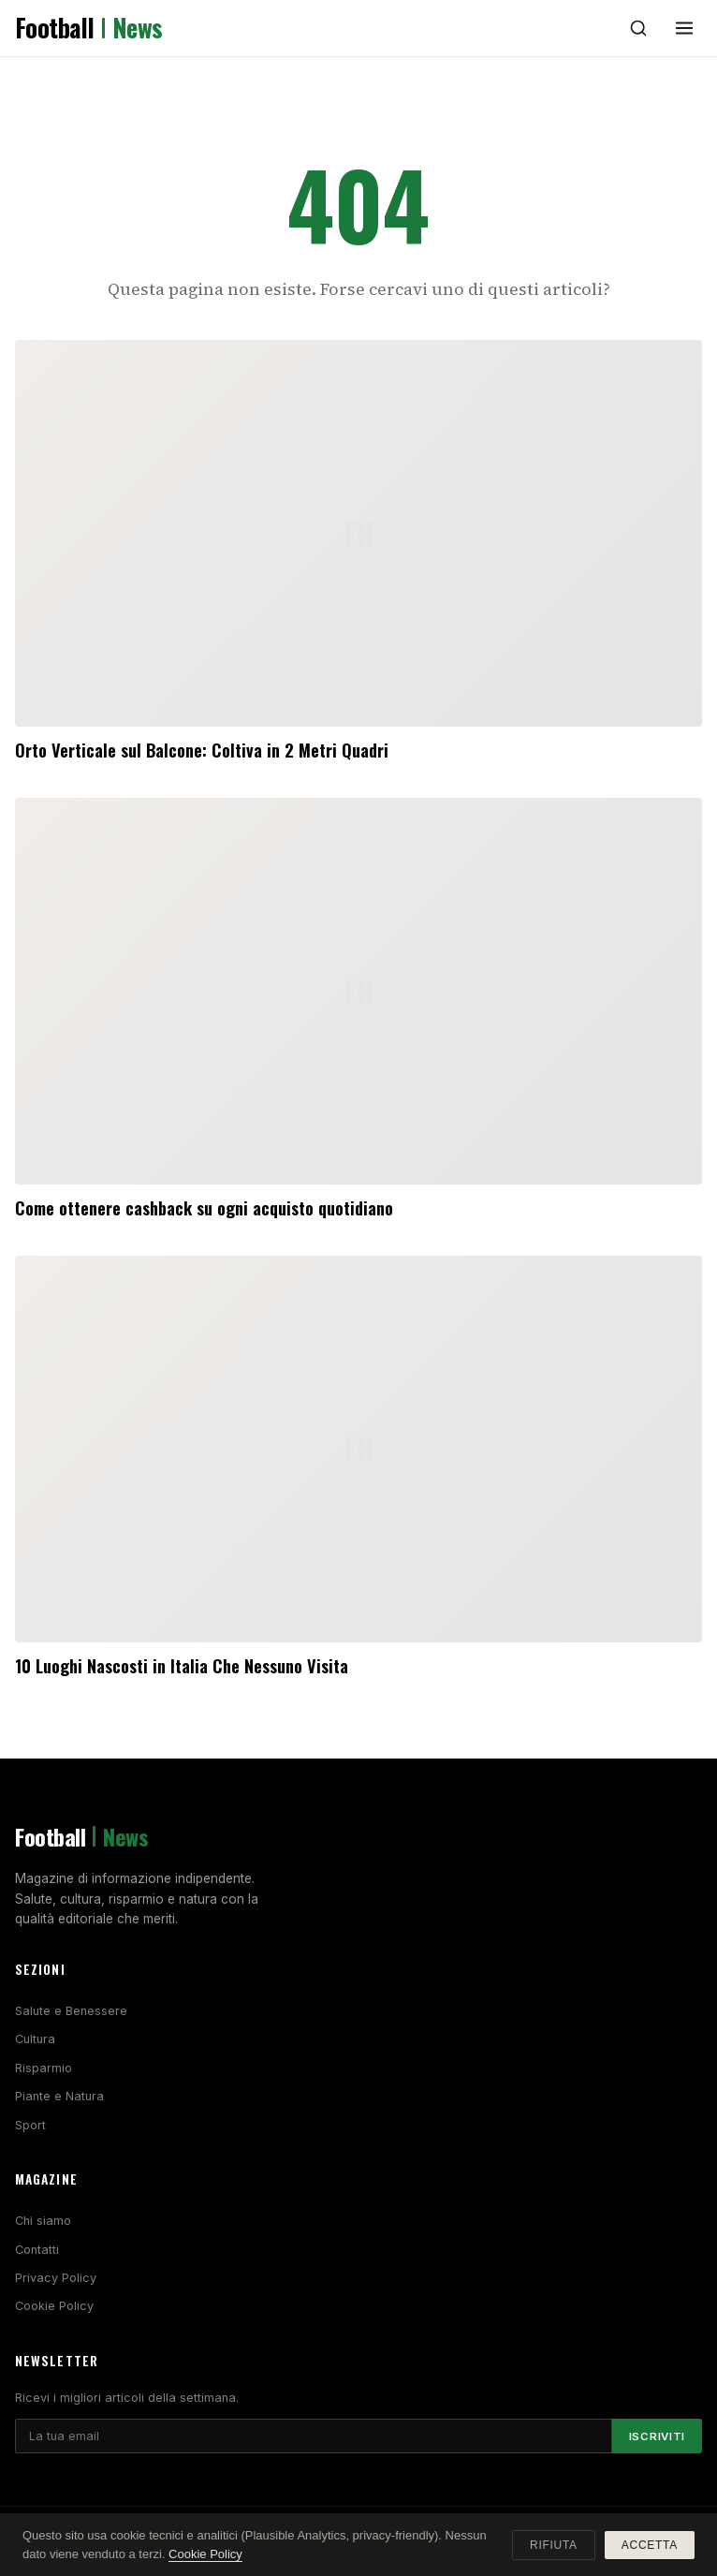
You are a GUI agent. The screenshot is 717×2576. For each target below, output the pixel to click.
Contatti (37, 2250)
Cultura (35, 2039)
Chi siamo (43, 2221)
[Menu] (684, 28)
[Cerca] (638, 28)
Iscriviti (657, 2436)
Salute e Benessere (71, 2011)
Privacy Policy (55, 2278)
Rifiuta (554, 2545)
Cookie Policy (54, 2306)
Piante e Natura (59, 2096)
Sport (30, 2125)
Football (89, 28)
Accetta (650, 2545)
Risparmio (43, 2068)
